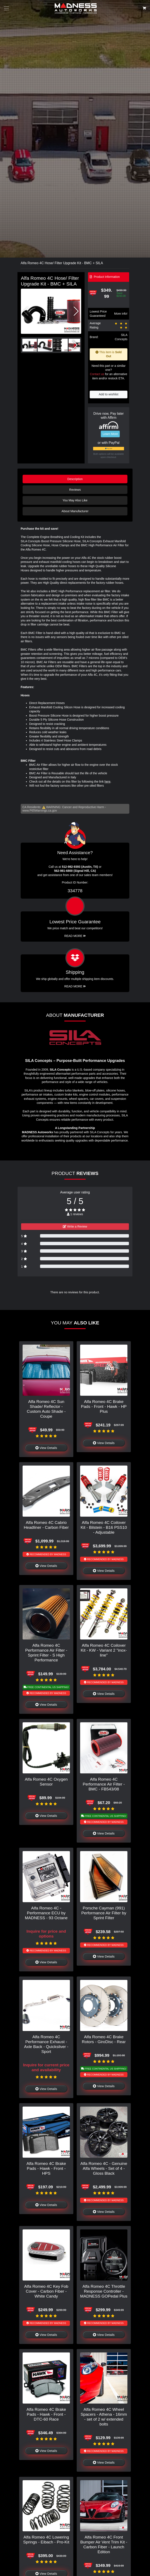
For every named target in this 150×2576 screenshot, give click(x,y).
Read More (75, 936)
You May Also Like (74, 500)
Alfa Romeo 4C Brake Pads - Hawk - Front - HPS (46, 2168)
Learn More (110, 434)
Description (75, 479)
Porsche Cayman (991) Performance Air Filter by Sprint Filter (103, 1913)
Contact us (97, 374)
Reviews (75, 489)
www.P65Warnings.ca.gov (39, 810)
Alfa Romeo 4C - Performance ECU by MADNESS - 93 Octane (46, 1913)
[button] (76, 311)
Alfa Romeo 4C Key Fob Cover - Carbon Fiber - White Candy (46, 2291)
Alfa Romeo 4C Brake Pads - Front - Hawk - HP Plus (104, 1406)
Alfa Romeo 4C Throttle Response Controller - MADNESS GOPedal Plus (103, 2291)
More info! (120, 313)
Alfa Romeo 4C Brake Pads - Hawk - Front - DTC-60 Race (46, 2414)
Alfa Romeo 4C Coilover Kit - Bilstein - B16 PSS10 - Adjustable (104, 1527)
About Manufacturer (75, 511)
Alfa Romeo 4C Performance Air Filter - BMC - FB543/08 (104, 1784)
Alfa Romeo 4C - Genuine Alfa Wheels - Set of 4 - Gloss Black (103, 2168)
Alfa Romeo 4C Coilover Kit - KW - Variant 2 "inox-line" (104, 1650)
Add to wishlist (108, 394)
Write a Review (75, 1226)
